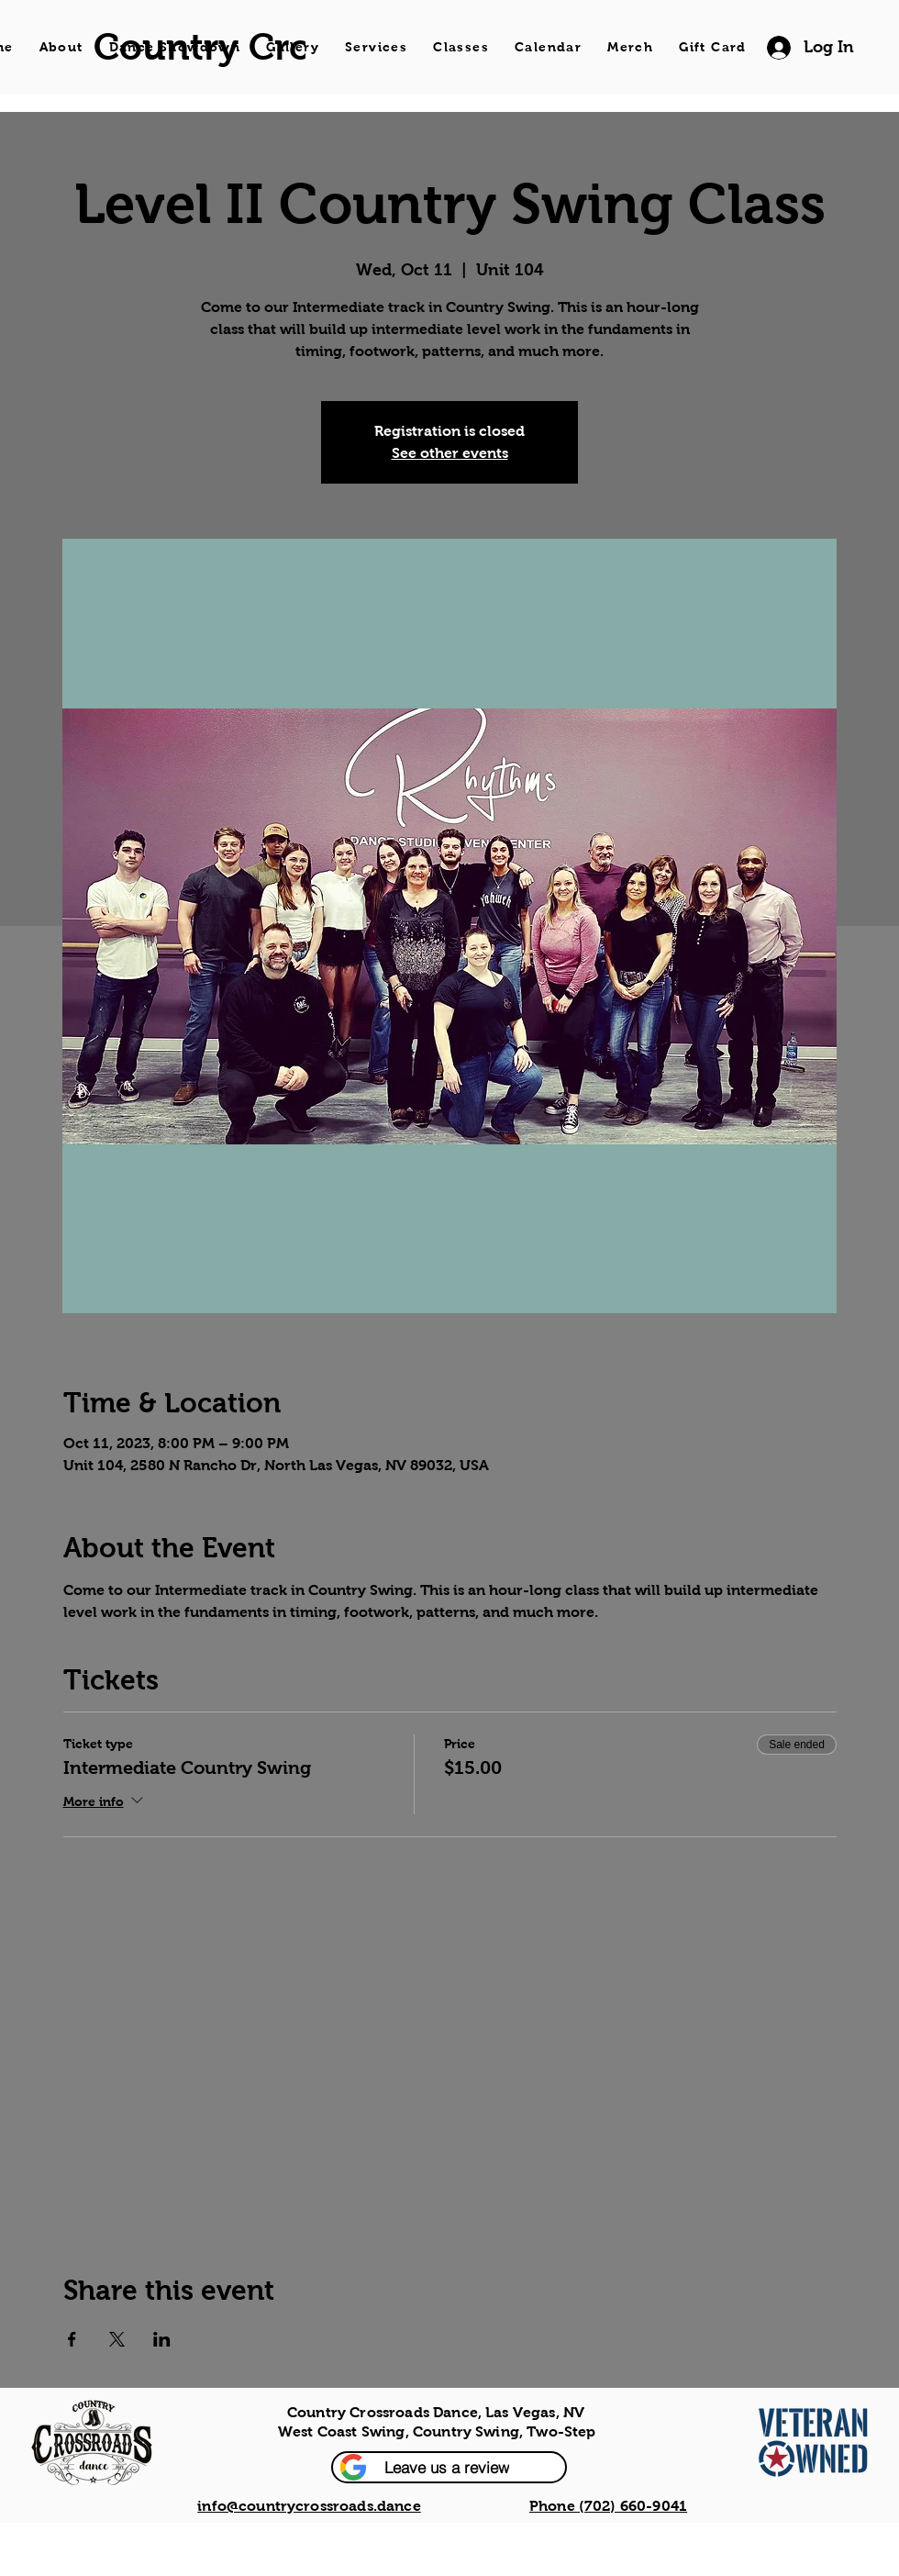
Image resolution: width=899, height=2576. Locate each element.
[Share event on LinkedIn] (162, 2339)
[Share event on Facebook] (72, 2339)
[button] (449, 2467)
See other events (450, 453)
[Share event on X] (117, 2339)
